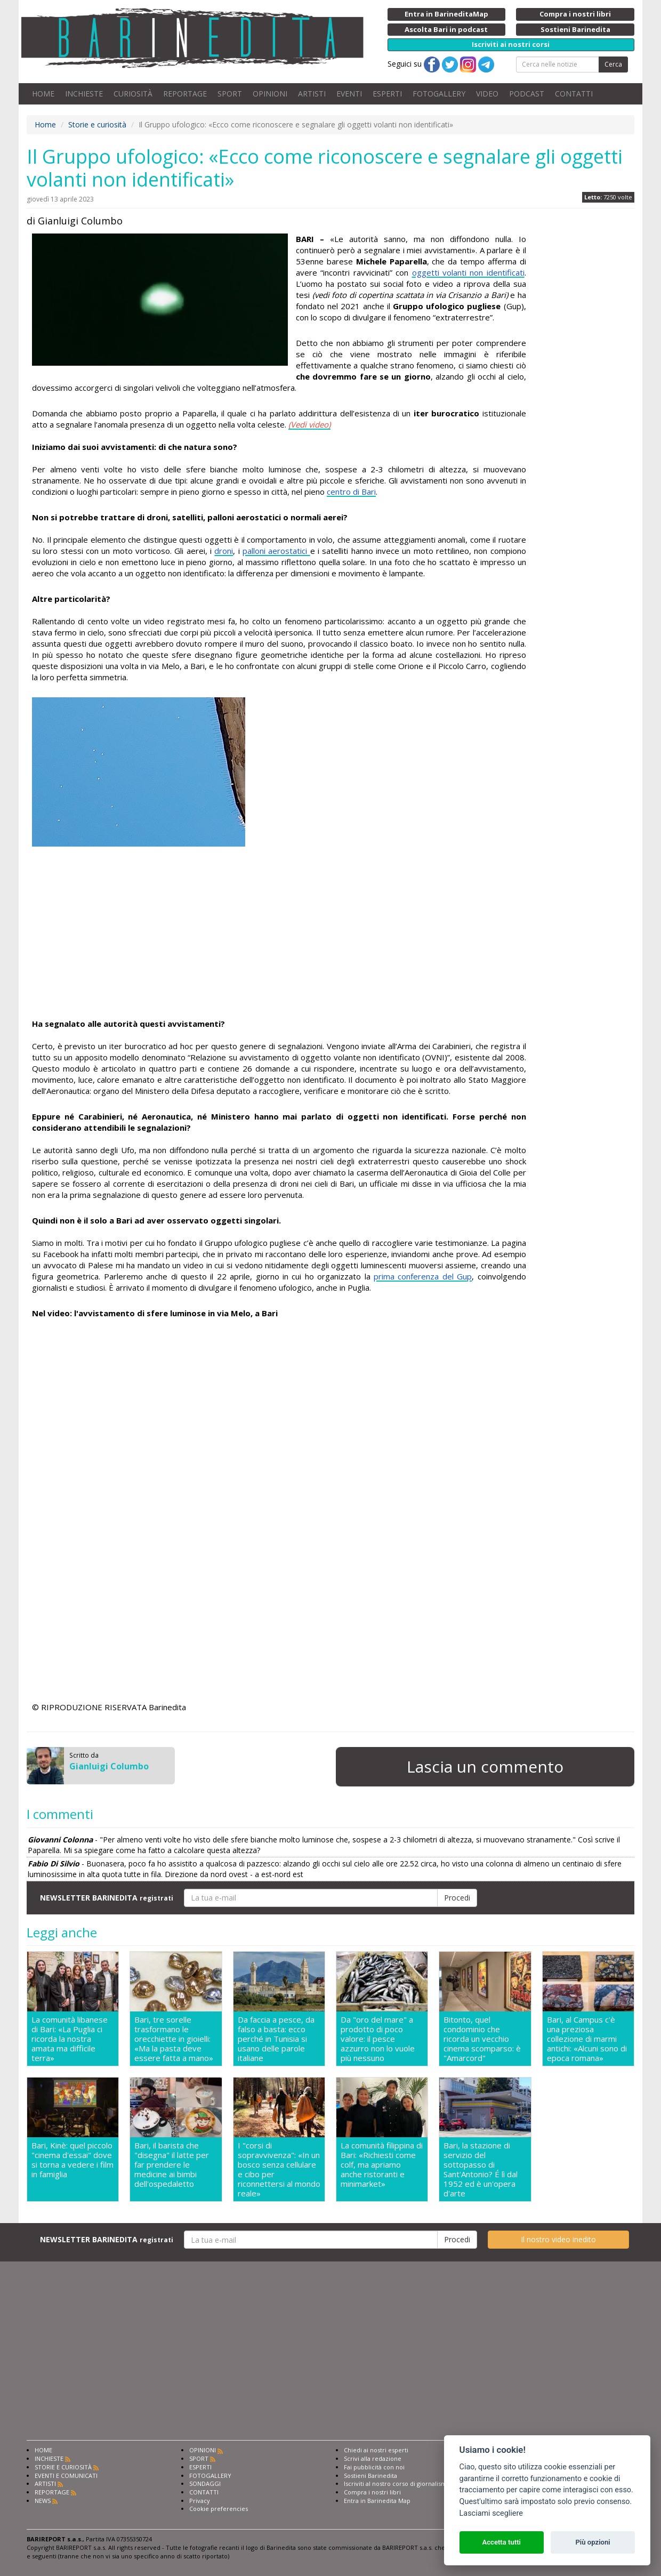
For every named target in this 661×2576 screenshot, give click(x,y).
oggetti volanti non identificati (468, 272)
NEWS (43, 2501)
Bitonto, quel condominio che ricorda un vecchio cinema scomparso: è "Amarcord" (482, 2039)
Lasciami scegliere (491, 2513)
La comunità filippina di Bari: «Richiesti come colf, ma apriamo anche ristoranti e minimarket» (382, 2164)
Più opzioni (592, 2542)
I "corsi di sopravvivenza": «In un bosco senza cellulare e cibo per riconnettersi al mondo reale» (279, 2169)
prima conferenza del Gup (423, 1276)
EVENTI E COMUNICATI (66, 2476)
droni (223, 550)
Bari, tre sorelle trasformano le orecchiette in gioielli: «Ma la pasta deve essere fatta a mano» (173, 2039)
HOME (43, 93)
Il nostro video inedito (558, 2239)
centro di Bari (351, 491)
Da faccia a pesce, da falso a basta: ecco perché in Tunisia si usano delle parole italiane (276, 2039)
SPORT (229, 93)
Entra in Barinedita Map (377, 2501)
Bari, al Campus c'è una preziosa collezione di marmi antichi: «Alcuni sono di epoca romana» (587, 2039)
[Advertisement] (279, 932)
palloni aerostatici (276, 550)
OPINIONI (270, 93)
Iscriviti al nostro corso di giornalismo (397, 2484)
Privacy (199, 2501)
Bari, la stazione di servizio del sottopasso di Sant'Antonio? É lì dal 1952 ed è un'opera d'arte (481, 2169)
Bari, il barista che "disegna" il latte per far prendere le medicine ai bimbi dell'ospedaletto (171, 2164)
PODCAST (526, 93)
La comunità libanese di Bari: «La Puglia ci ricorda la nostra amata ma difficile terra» (69, 2039)
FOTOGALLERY (439, 93)
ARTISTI (312, 93)
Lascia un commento (485, 1766)
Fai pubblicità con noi (374, 2467)
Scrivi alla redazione (372, 2458)
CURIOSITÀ (133, 93)
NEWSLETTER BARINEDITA (106, 1898)
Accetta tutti (501, 2542)
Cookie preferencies (218, 2509)
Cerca (613, 64)
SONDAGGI (205, 2484)
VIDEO (487, 93)
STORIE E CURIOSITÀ (63, 2467)
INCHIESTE (84, 93)
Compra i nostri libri (372, 2492)
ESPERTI (387, 93)
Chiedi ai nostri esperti (376, 2450)
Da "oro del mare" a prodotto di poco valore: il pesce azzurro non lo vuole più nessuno (378, 2039)
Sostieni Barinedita (370, 2476)
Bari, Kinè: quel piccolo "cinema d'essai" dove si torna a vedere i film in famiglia (72, 2159)
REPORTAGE (185, 93)
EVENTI (349, 93)
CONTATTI (574, 93)
